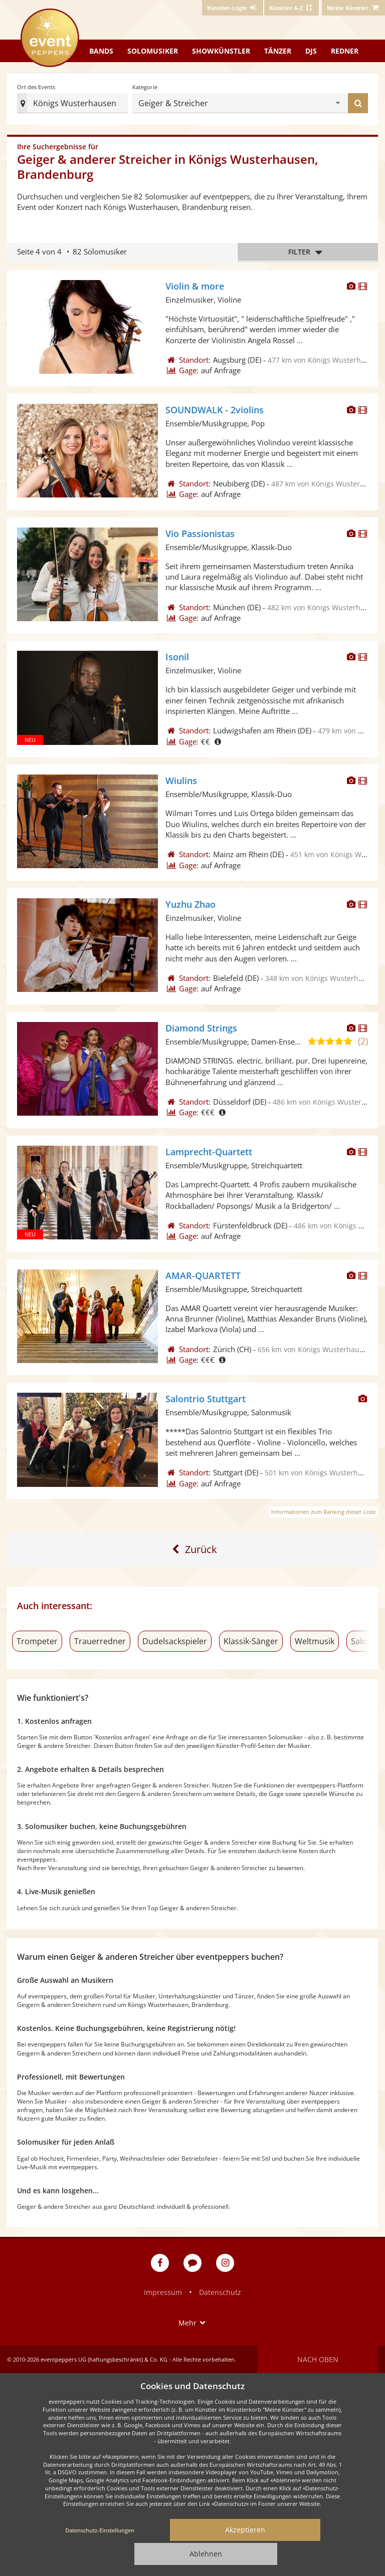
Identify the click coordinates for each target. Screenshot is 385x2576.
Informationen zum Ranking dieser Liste (323, 1511)
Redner (344, 51)
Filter (307, 252)
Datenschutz (220, 2292)
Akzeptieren (245, 2529)
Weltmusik (314, 1641)
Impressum (163, 2292)
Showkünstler (221, 51)
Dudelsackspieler (174, 1641)
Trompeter (37, 1641)
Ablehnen (205, 2553)
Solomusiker (152, 51)
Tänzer (277, 51)
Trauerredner (100, 1641)
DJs (311, 51)
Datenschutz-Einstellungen (99, 2530)
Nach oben (317, 2359)
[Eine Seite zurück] (192, 1549)
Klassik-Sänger (251, 1641)
